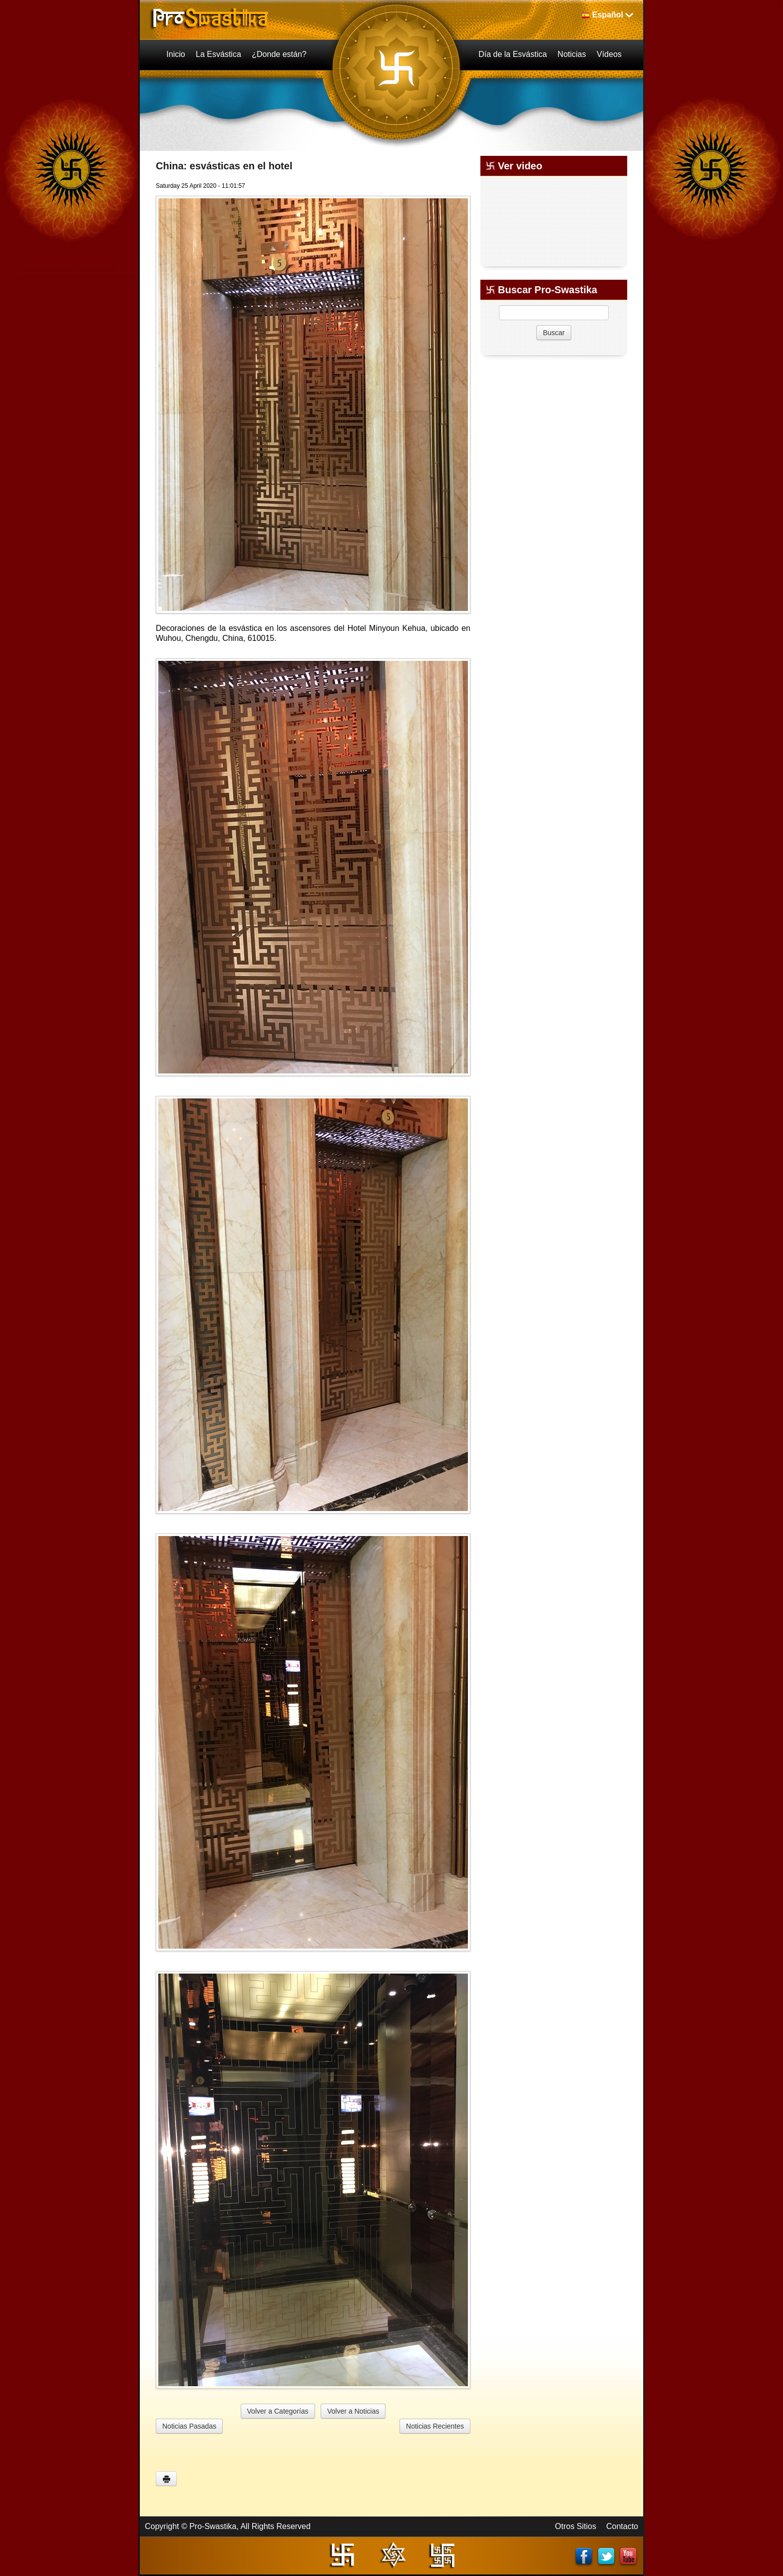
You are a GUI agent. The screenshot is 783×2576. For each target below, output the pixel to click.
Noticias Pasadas (189, 2426)
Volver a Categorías (278, 2411)
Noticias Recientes (435, 2426)
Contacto (622, 2526)
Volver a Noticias (353, 2411)
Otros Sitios (575, 2526)
